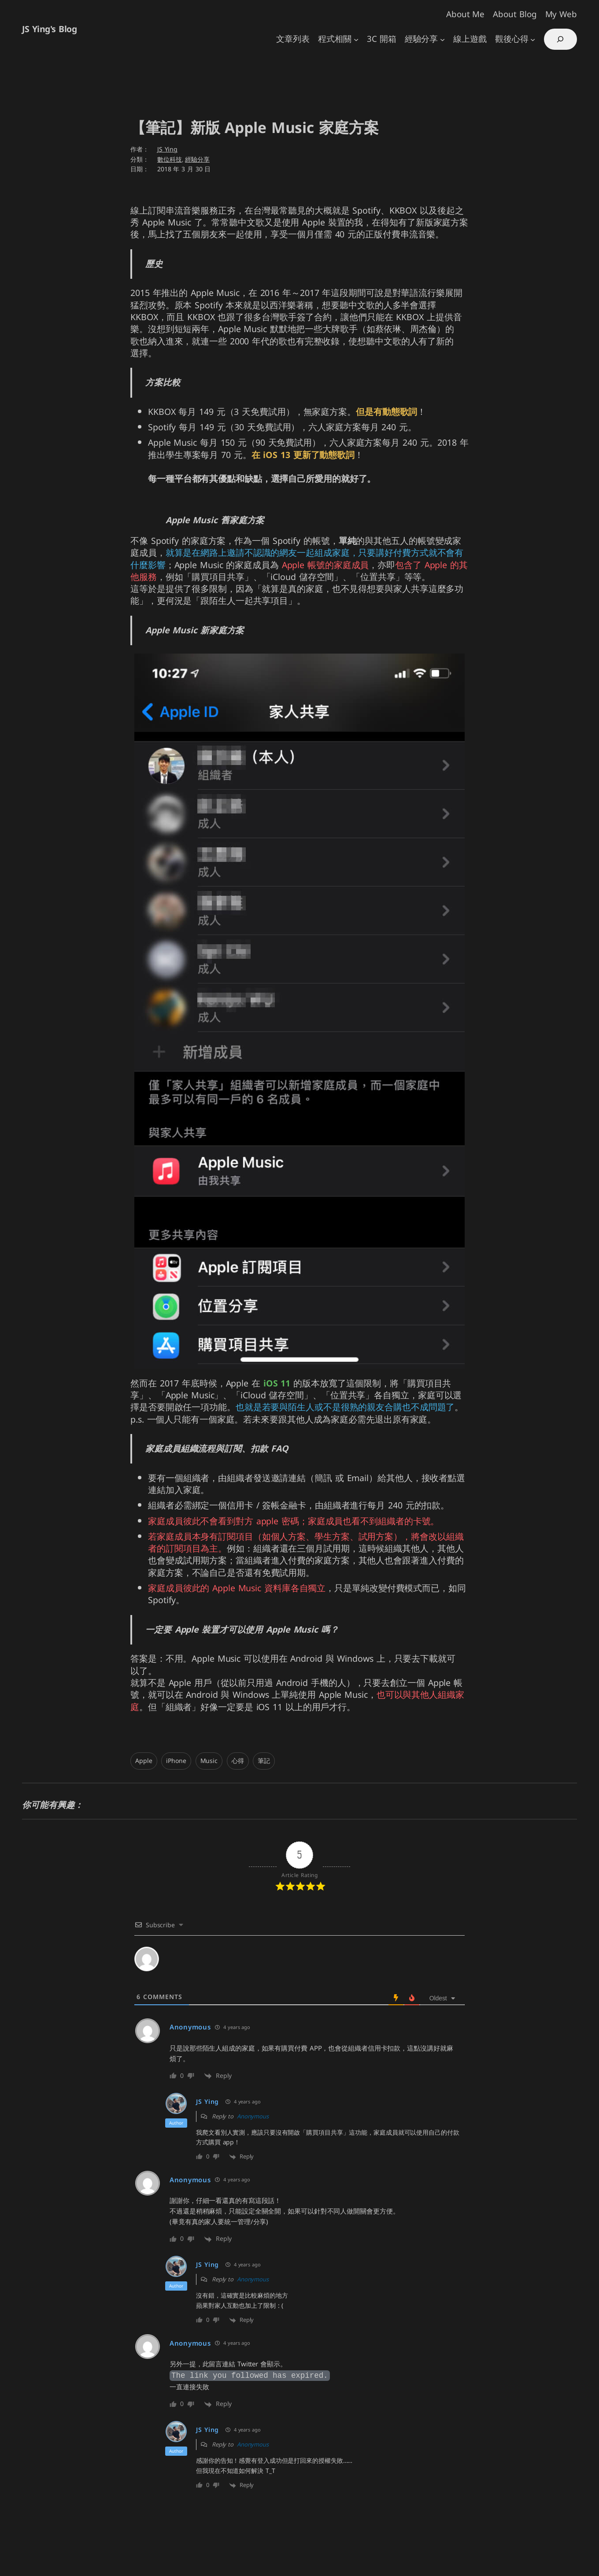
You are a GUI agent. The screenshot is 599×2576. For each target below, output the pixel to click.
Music (209, 1761)
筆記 (264, 1761)
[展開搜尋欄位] (560, 39)
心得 (238, 1761)
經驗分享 (197, 160)
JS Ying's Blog (49, 29)
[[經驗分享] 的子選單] (442, 39)
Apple (143, 1761)
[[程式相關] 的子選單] (356, 39)
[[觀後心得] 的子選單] (532, 39)
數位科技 (169, 160)
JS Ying (167, 149)
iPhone (176, 1761)
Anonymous (253, 2116)
